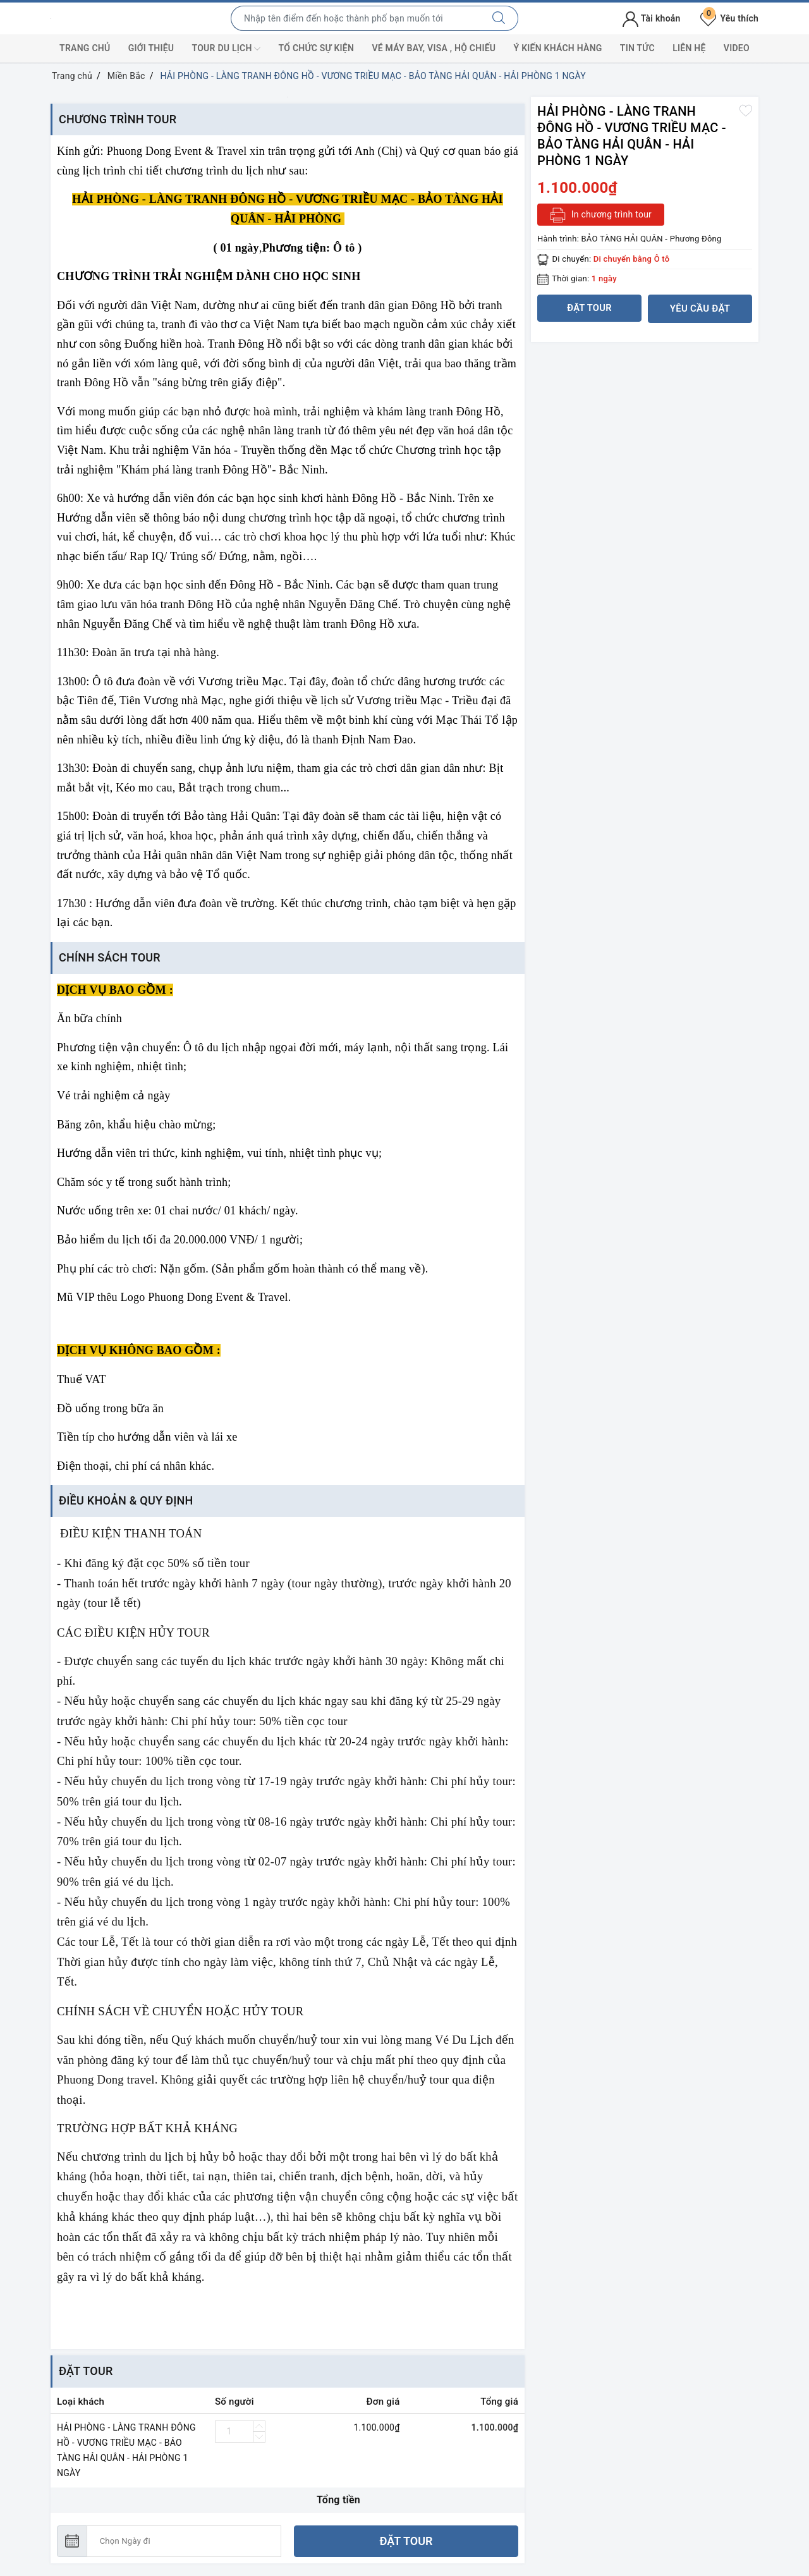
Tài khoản (651, 18)
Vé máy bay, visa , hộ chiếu (434, 48)
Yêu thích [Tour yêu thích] (729, 18)
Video (737, 48)
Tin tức (637, 48)
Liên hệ (688, 48)
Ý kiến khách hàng (558, 48)
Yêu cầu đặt (700, 308)
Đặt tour (406, 2541)
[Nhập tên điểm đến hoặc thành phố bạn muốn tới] (355, 18)
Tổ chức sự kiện (317, 48)
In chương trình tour (601, 215)
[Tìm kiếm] (499, 18)
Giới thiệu (151, 48)
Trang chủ (84, 48)
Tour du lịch (226, 48)
